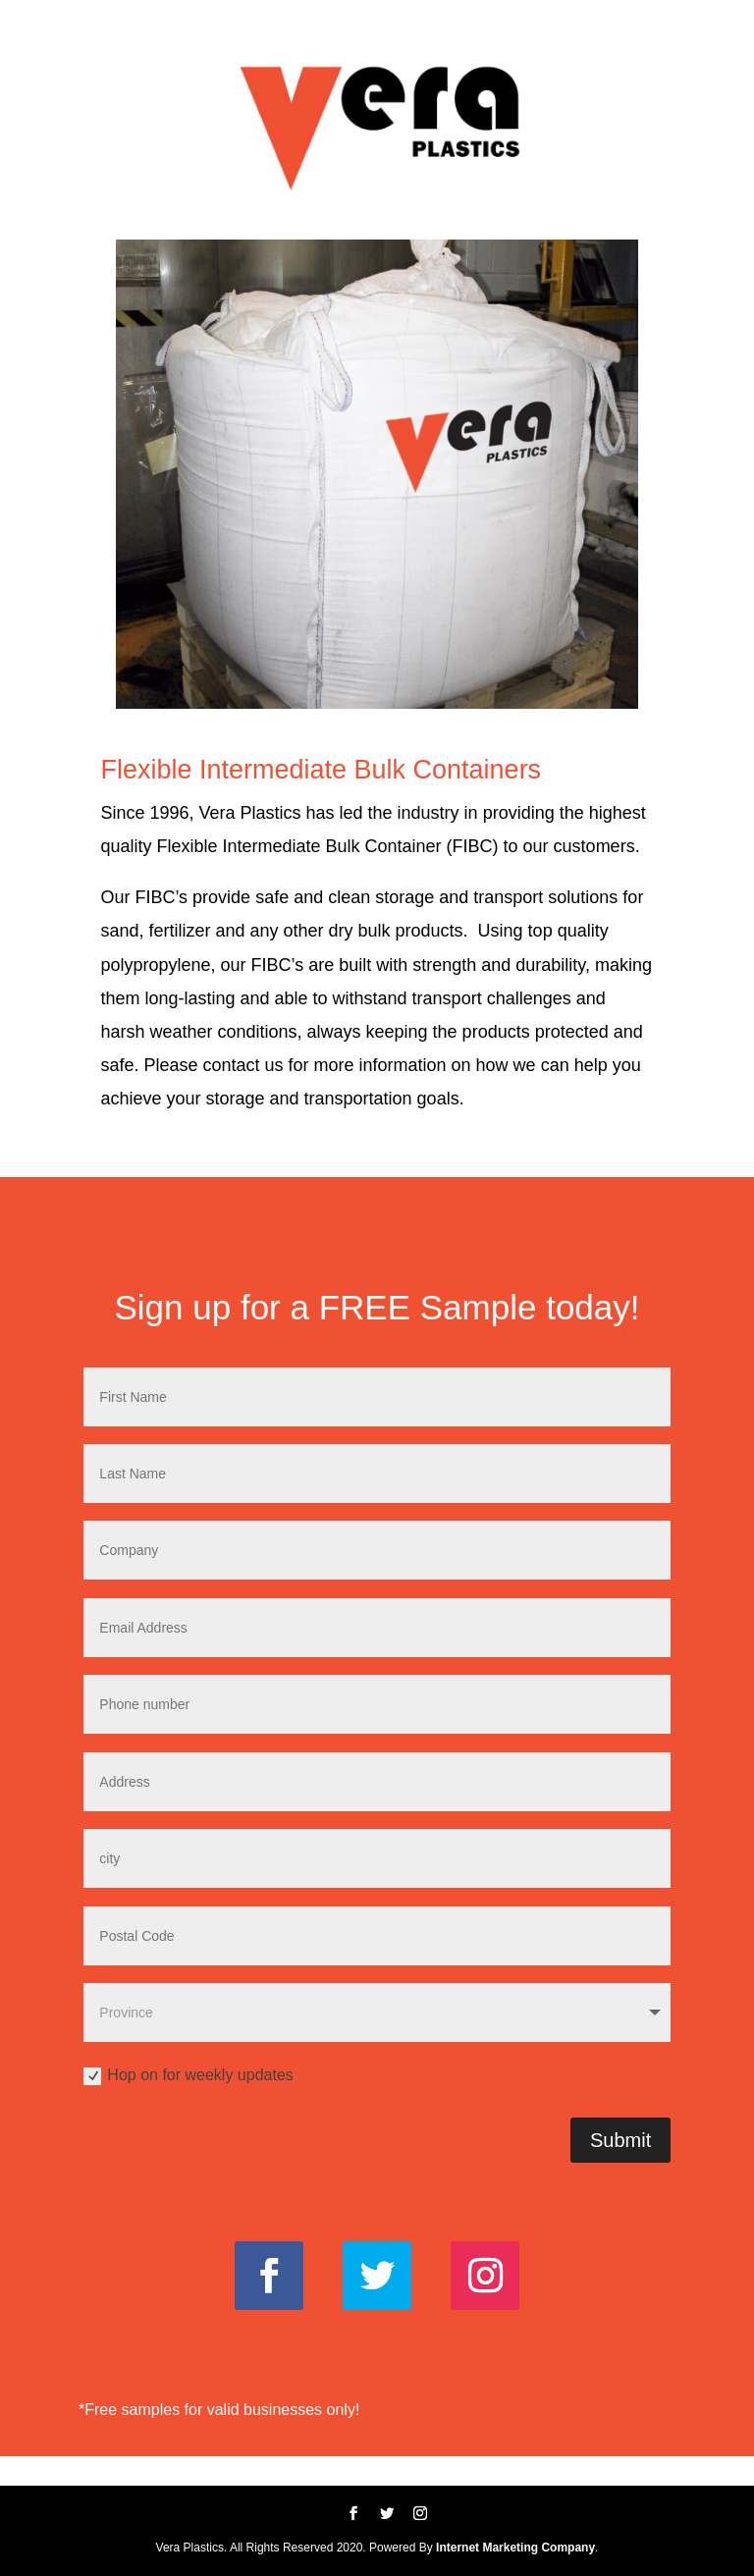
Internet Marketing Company (515, 2547)
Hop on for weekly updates (188, 2075)
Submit (620, 2140)
